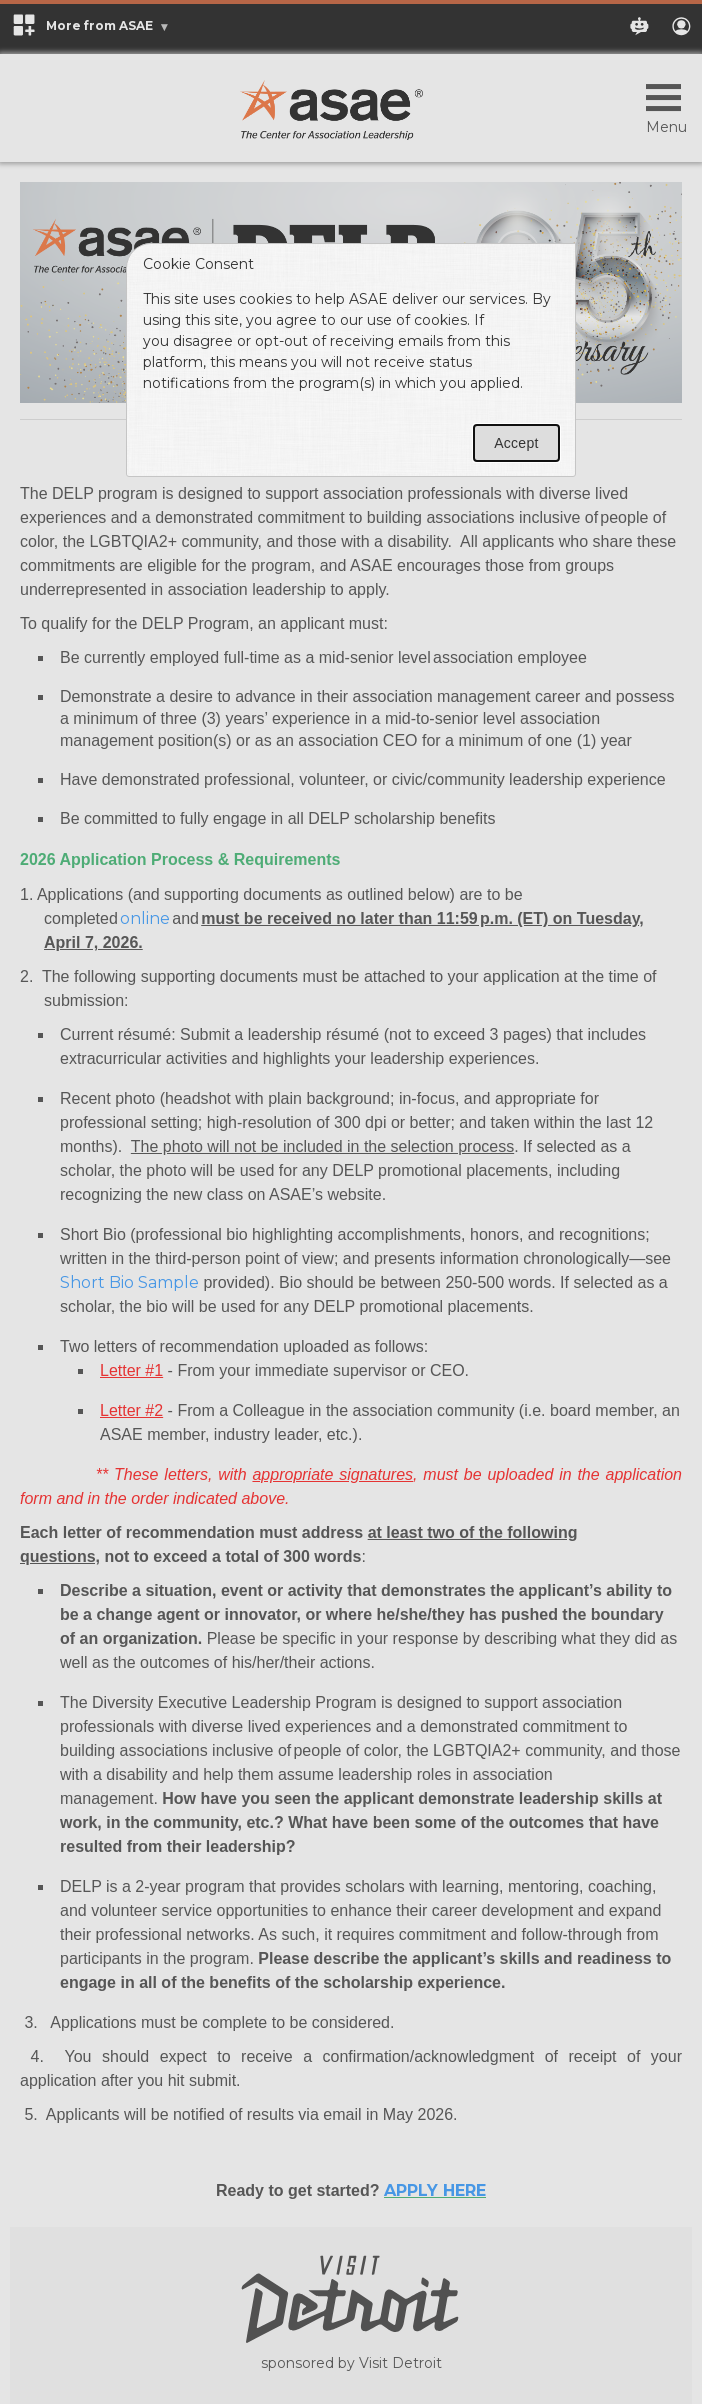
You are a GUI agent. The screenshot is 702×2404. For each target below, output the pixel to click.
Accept (516, 443)
